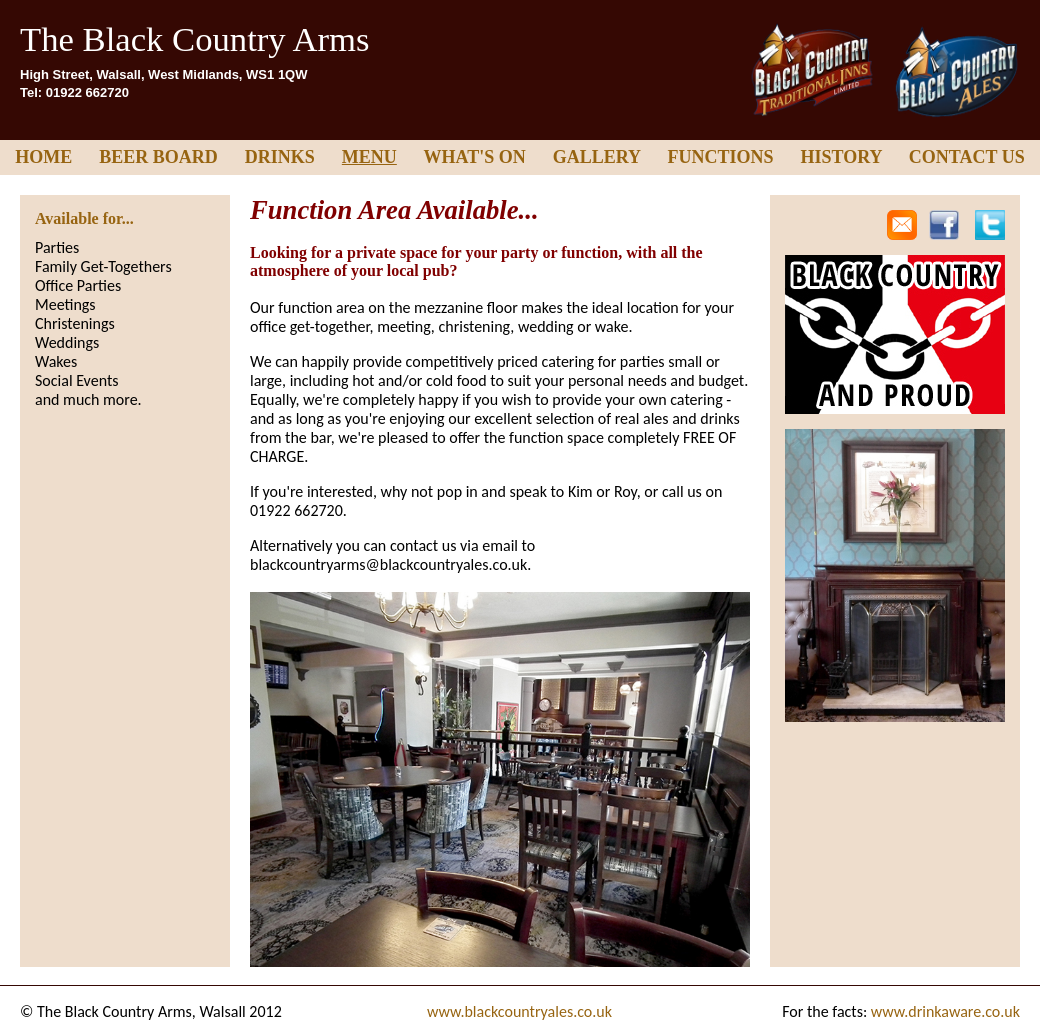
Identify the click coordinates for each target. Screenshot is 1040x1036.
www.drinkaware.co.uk (945, 1011)
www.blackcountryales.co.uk (519, 1011)
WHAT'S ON (475, 157)
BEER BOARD (158, 157)
